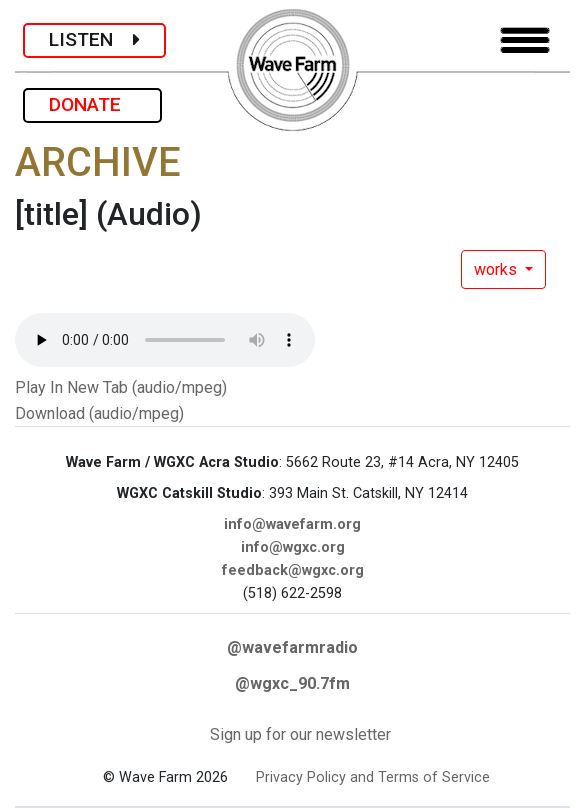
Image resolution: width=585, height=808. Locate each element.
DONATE (92, 104)
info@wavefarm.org (292, 524)
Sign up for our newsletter (300, 734)
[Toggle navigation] (525, 40)
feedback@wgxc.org (293, 570)
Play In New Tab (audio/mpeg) (121, 387)
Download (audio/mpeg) (99, 413)
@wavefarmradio (292, 647)
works (497, 269)
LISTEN (94, 39)
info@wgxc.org (293, 547)
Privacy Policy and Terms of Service (373, 777)
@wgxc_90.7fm (292, 683)
